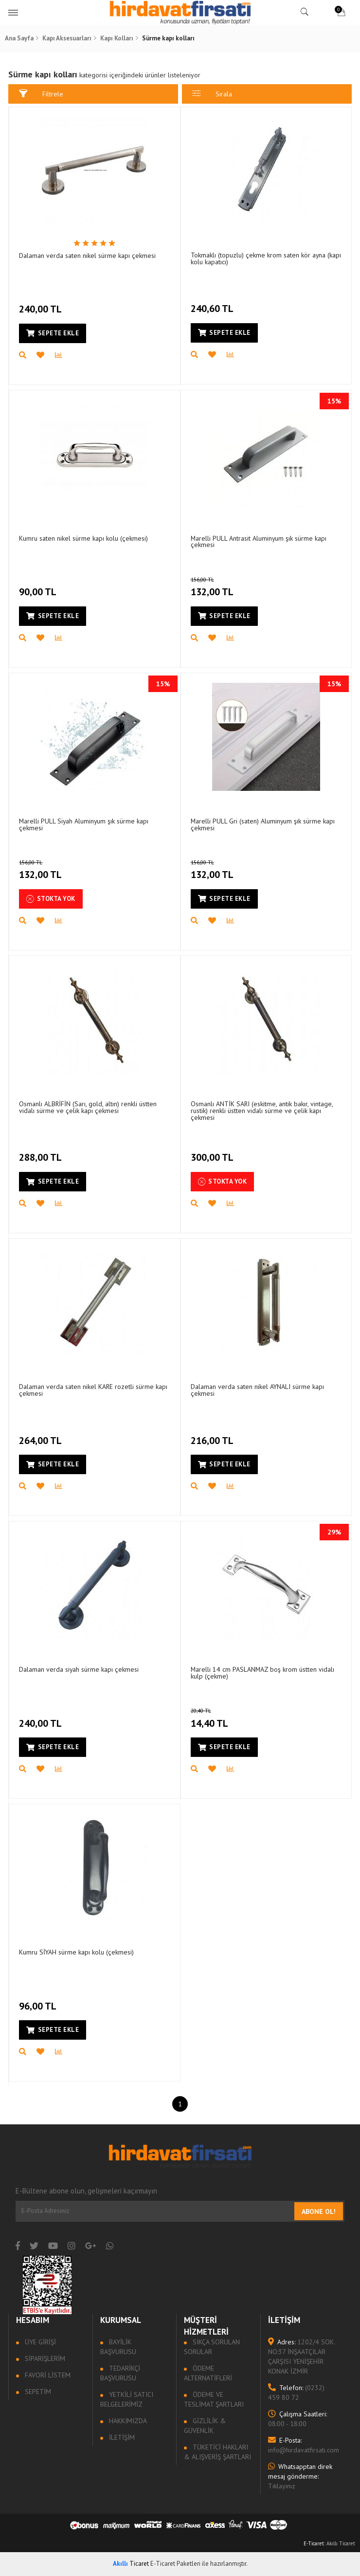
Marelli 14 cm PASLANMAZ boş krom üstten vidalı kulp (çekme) (263, 1673)
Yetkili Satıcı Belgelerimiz (127, 2399)
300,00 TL (213, 1152)
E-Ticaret (314, 2543)
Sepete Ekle (53, 333)
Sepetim (38, 2391)
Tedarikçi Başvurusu (121, 2373)
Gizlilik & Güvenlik (205, 2425)
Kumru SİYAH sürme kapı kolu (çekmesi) (77, 1952)
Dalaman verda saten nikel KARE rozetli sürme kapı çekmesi (94, 1390)
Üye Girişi (40, 2342)
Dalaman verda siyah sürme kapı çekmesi (80, 1669)
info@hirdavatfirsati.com (302, 2445)
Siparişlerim (45, 2358)
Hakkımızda (127, 2420)
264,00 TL (42, 1435)
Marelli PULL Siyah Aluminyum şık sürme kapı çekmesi (85, 825)
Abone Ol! (318, 2211)
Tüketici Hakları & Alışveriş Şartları (218, 2452)
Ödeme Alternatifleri (208, 2373)
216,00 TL (213, 1435)
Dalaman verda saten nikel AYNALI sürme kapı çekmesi (257, 1390)
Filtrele (41, 94)
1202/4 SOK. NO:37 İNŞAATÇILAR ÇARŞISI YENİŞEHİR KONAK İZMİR (301, 2356)
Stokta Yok (51, 899)
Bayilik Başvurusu (119, 2347)
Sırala (212, 94)
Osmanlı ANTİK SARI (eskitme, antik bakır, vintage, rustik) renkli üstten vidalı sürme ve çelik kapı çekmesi (262, 1111)
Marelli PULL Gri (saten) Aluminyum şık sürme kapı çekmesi (263, 825)
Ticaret (131, 2563)
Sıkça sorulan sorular (212, 2347)
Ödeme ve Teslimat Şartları (214, 2399)
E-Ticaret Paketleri (175, 2563)
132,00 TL (225, 587)
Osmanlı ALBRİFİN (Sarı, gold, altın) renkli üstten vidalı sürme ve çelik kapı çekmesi (89, 1107)
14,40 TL (221, 1718)
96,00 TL (40, 2000)
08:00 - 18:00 (297, 2419)
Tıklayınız (300, 2476)
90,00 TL (40, 586)
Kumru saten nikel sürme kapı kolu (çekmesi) (84, 538)
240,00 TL (42, 304)
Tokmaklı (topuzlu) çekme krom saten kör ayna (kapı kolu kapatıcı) (258, 259)
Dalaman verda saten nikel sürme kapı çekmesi (88, 256)
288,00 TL (42, 1152)
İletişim (121, 2437)
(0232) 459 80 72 (296, 2392)
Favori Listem (48, 2375)
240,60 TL (213, 303)
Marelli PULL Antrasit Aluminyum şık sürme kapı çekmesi (259, 542)
